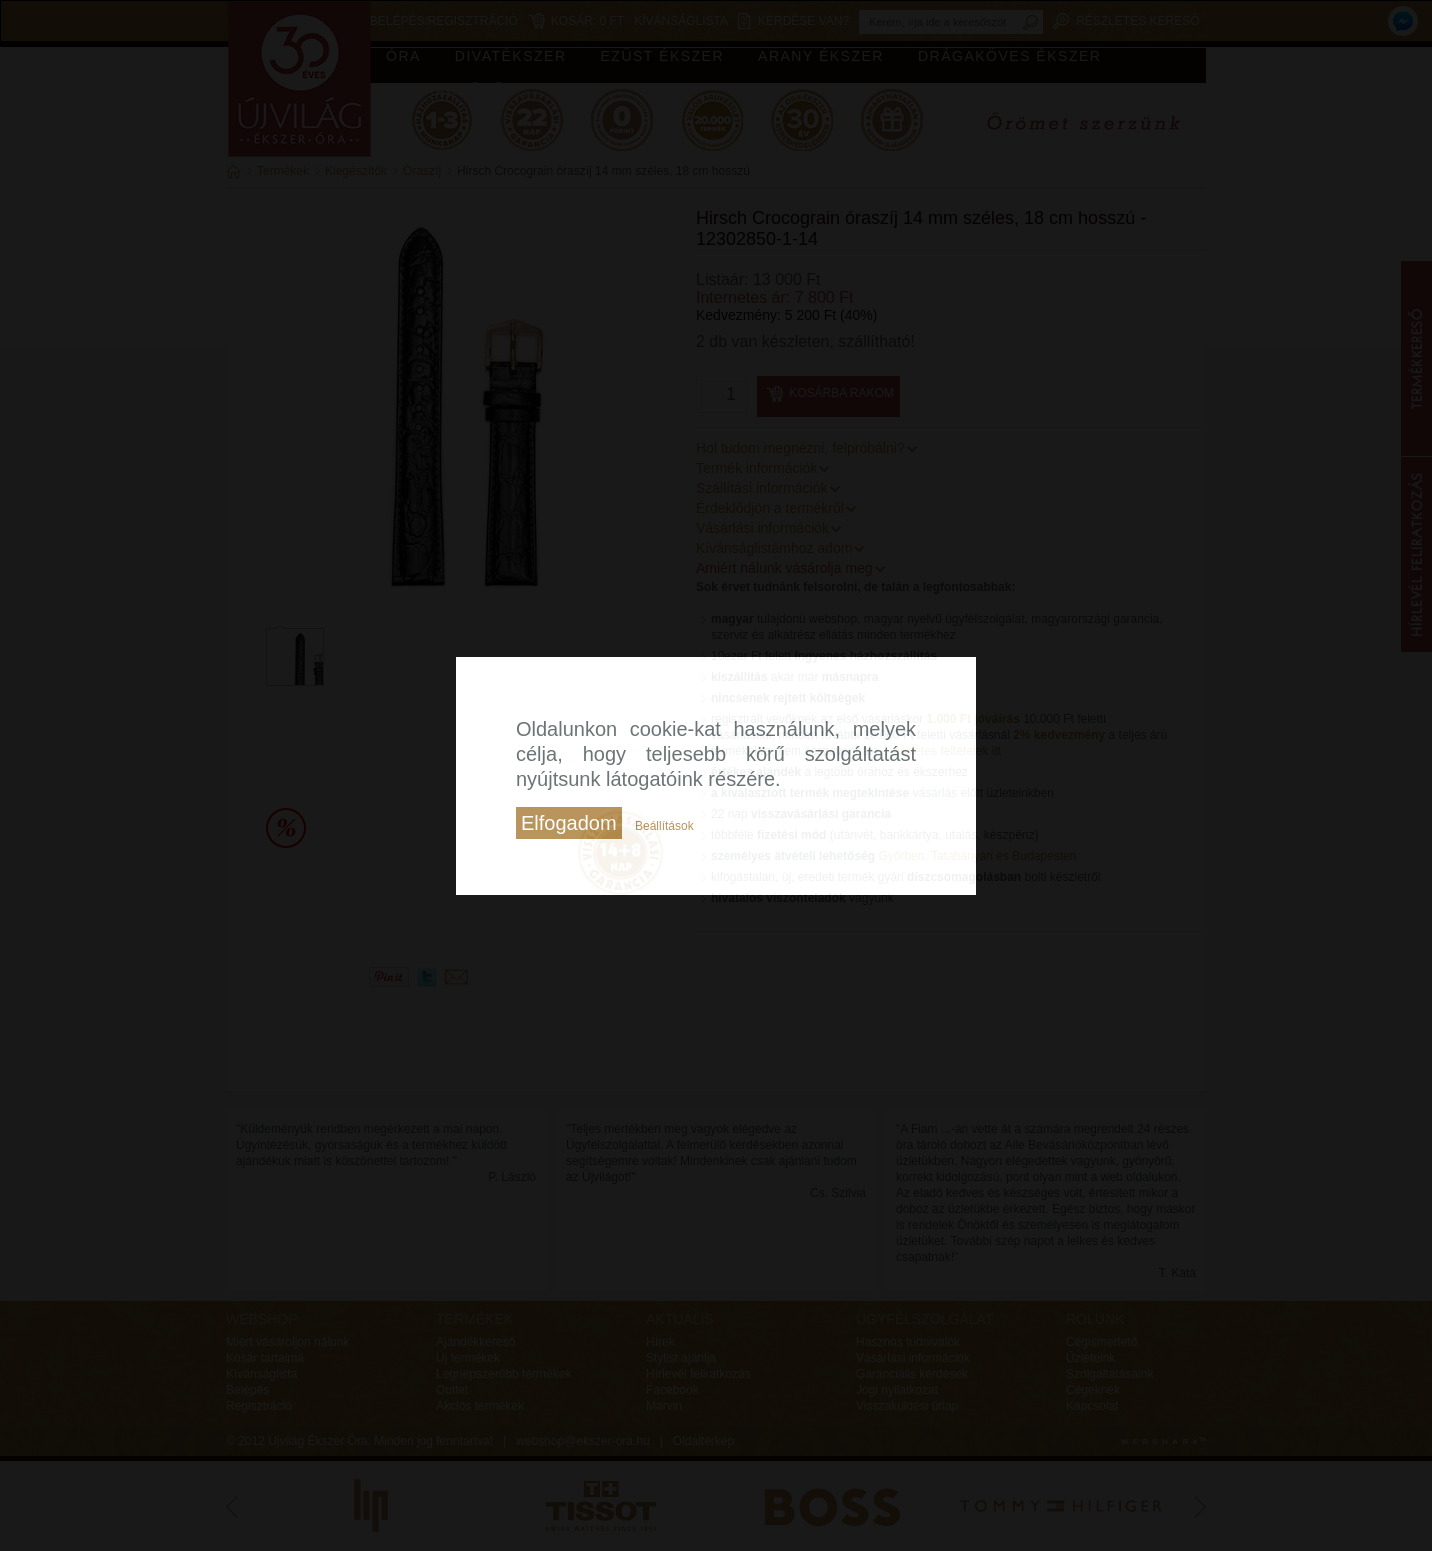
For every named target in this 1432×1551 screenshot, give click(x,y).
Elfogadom (569, 823)
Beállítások (664, 826)
